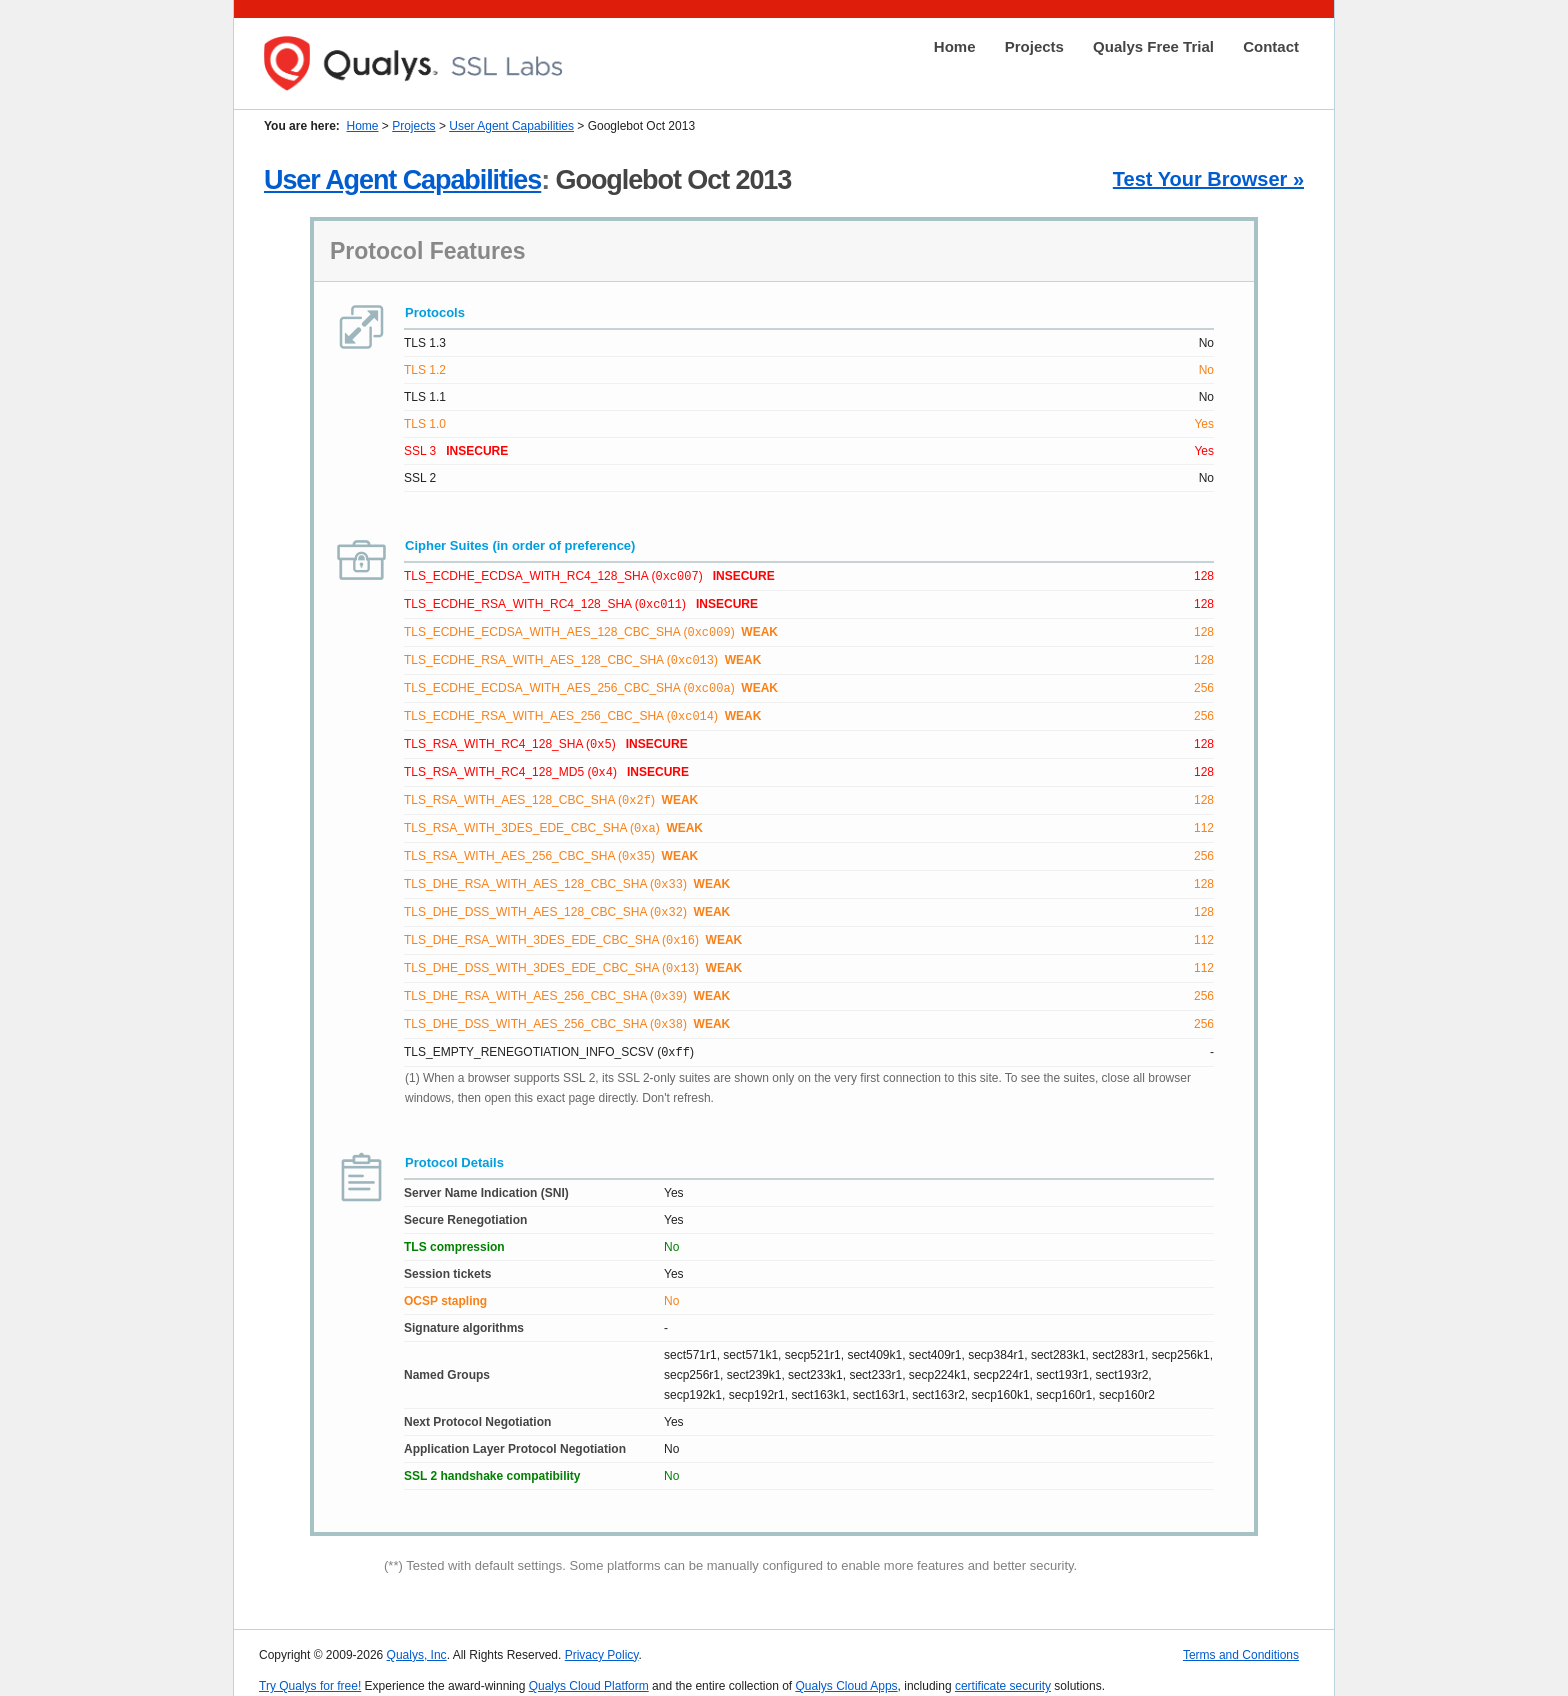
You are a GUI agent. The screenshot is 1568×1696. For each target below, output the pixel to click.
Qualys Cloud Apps (847, 1668)
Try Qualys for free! (310, 1668)
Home (955, 46)
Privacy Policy (602, 1637)
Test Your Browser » (1208, 179)
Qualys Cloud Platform (589, 1668)
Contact (1271, 46)
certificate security (1003, 1668)
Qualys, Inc (417, 1637)
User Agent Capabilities (511, 126)
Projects (1034, 46)
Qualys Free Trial (1153, 46)
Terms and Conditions (1241, 1637)
